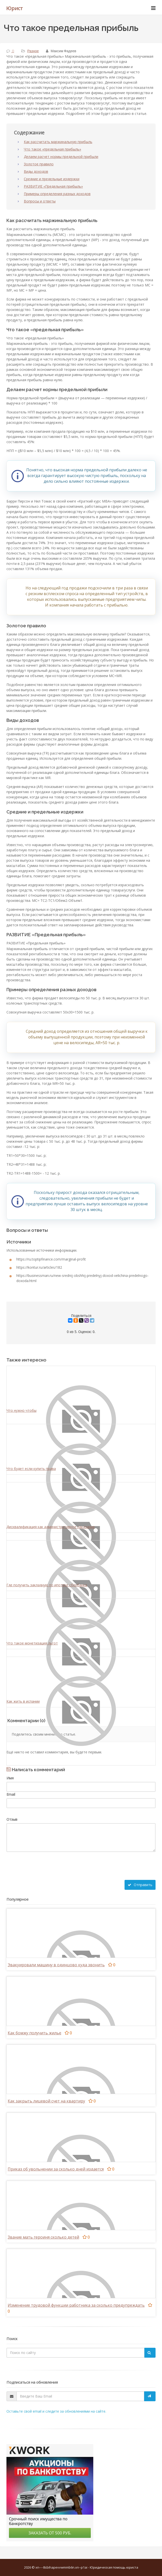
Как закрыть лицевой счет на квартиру (46, 2101)
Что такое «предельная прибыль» (52, 149)
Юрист (14, 8)
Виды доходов (36, 171)
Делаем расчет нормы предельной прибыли (61, 156)
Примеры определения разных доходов (57, 193)
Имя (10, 1778)
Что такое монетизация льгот (32, 1643)
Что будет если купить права (31, 1468)
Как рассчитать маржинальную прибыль (58, 141)
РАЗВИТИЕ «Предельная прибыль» (53, 186)
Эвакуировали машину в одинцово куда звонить (56, 1965)
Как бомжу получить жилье (34, 2033)
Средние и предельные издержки (51, 179)
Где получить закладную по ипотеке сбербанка (46, 1585)
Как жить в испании (23, 1701)
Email (10, 1794)
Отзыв (11, 1819)
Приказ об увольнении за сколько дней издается (56, 2169)
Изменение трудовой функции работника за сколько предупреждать (76, 2305)
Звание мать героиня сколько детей (43, 2237)
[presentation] (44, 1870)
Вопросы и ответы (40, 201)
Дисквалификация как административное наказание (50, 1526)
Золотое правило (39, 164)
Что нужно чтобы (21, 1410)
